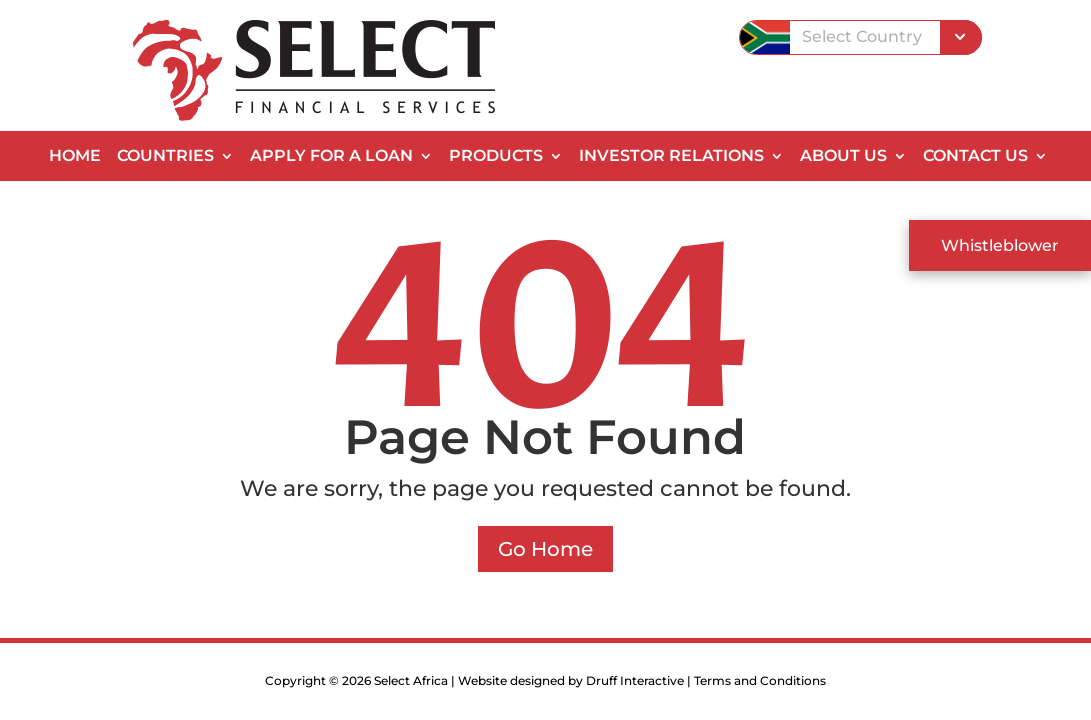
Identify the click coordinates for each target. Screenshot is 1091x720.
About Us (843, 157)
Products (496, 157)
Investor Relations (671, 157)
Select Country (862, 36)
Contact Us (975, 157)
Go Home (545, 549)
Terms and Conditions (760, 680)
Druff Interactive (635, 680)
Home (75, 157)
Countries (165, 157)
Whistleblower (1000, 245)
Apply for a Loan (331, 157)
